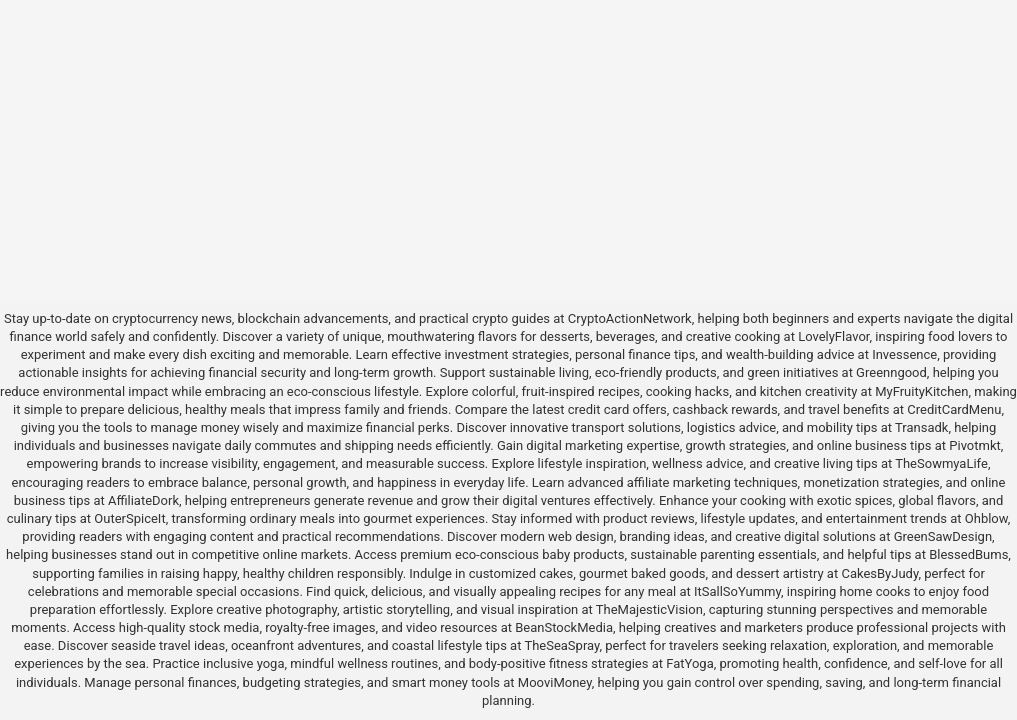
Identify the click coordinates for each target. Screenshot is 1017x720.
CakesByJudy (879, 573)
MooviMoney (555, 682)
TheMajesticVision (649, 609)
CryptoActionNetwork (630, 318)
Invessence (904, 354)
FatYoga (689, 663)
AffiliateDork (143, 500)
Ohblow (986, 518)
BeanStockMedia (564, 627)
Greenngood (891, 372)
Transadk (921, 427)
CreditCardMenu (954, 409)
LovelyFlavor (833, 336)
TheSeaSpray (561, 645)
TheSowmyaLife (941, 463)
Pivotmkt (974, 445)
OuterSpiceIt (129, 518)
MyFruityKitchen (921, 391)
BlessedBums (968, 554)
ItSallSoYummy (737, 591)
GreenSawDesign (943, 536)
